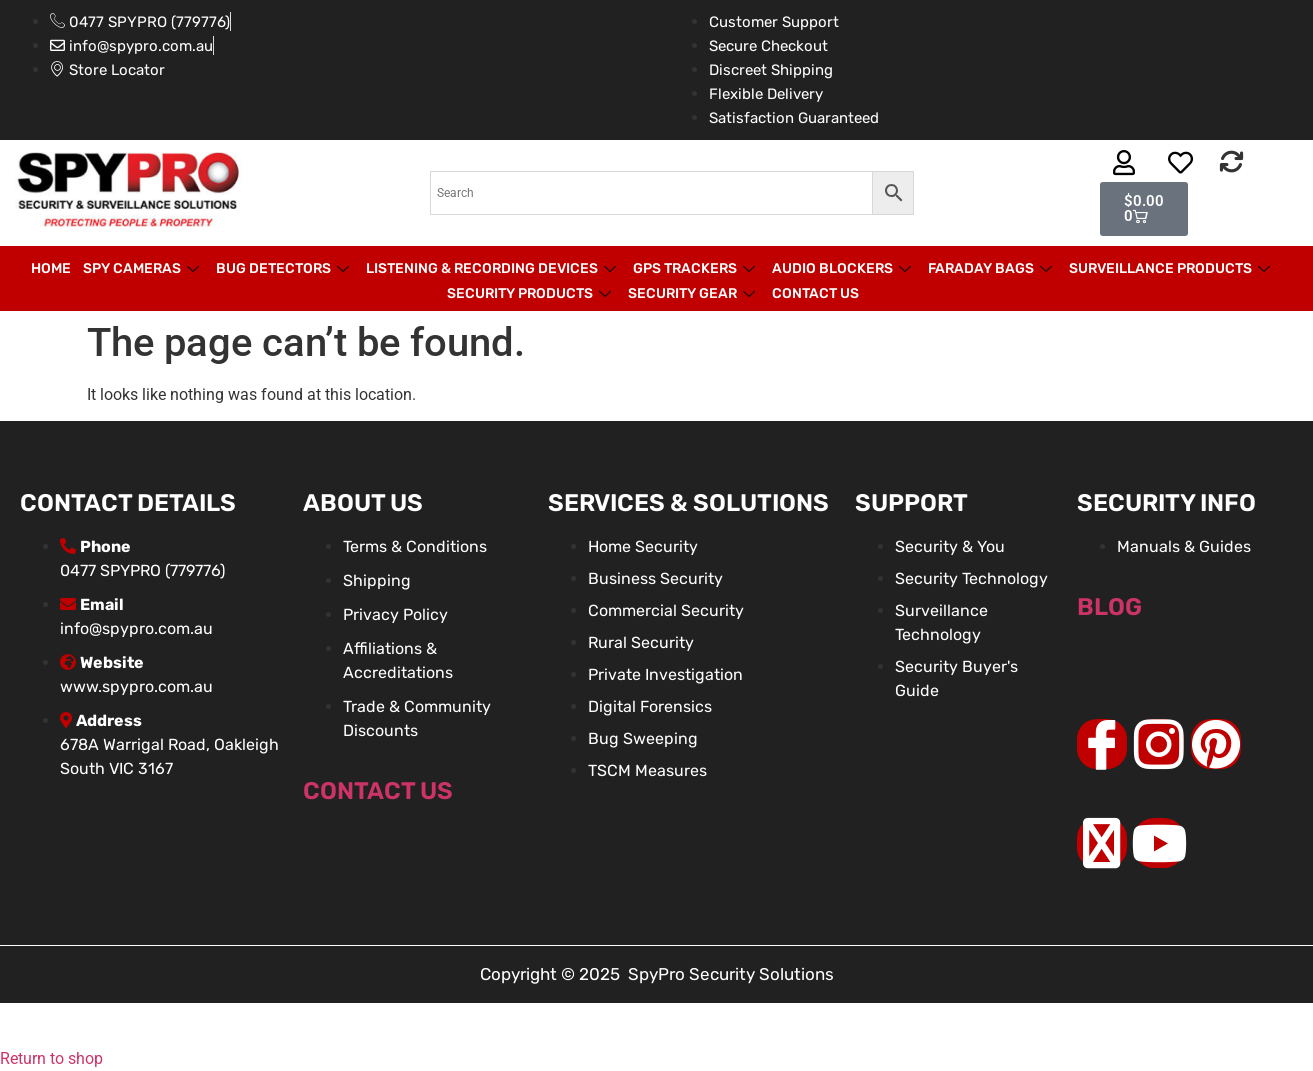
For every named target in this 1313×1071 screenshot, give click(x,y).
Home (51, 268)
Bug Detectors (285, 268)
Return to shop (51, 1058)
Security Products (531, 293)
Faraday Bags (992, 268)
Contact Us (815, 293)
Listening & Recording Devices (493, 268)
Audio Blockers (844, 268)
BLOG (1109, 607)
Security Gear (694, 293)
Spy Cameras (143, 268)
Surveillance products (1172, 268)
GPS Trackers (696, 268)
